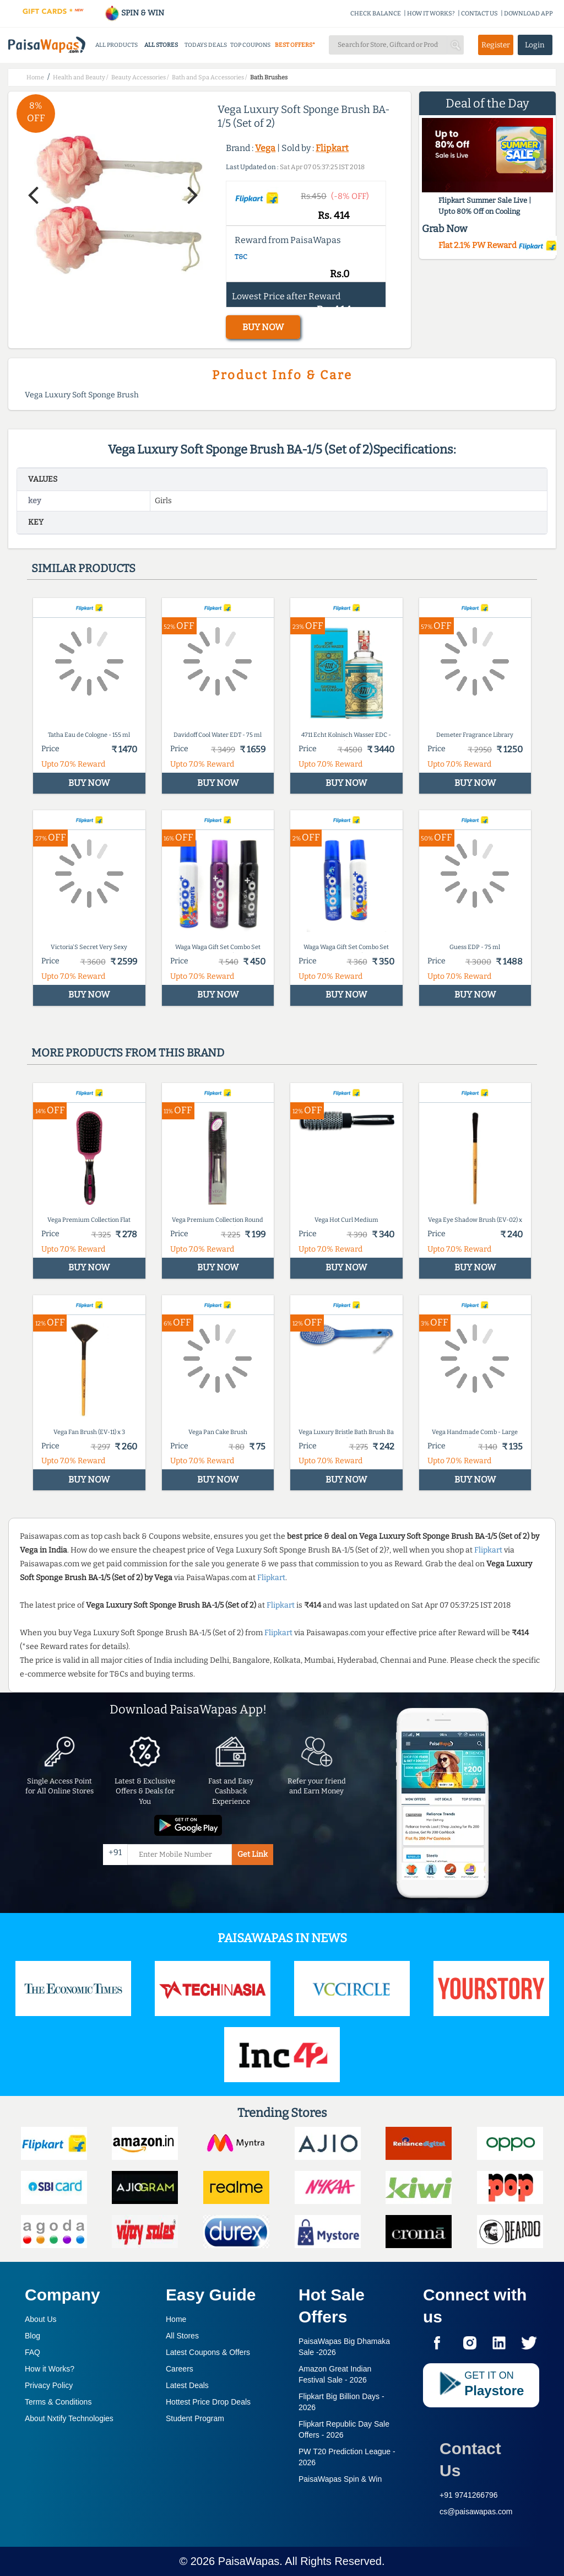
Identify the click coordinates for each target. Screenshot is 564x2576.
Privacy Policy (49, 2385)
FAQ (32, 2352)
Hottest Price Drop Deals (208, 2401)
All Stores (182, 2335)
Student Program (195, 2418)
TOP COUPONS (250, 44)
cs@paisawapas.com (476, 2511)
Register (495, 45)
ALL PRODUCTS (116, 44)
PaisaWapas (249, 2561)
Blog (32, 2335)
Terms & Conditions (58, 2401)
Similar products (83, 568)
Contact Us (470, 2459)
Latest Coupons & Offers (208, 2352)
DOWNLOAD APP (528, 13)
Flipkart (332, 148)
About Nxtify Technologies (69, 2418)
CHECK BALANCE (375, 13)
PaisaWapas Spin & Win (340, 2479)
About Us (41, 2319)
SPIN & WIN (134, 13)
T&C (241, 257)
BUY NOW (263, 327)
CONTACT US (479, 13)
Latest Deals (187, 2385)
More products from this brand (127, 1052)
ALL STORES (161, 44)
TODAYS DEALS (206, 44)
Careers (179, 2368)
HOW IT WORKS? (431, 13)
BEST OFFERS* (295, 44)
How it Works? (49, 2368)
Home (176, 2319)
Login (535, 45)
